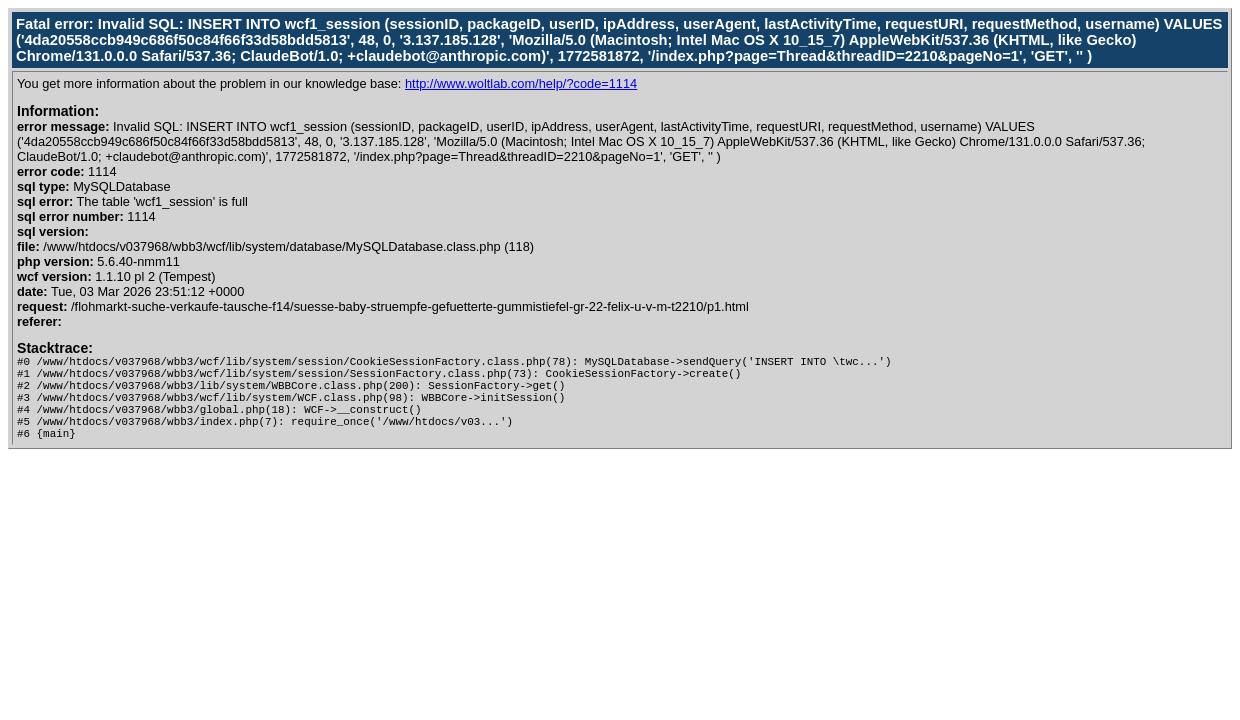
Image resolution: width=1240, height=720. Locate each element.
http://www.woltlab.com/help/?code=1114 (521, 83)
